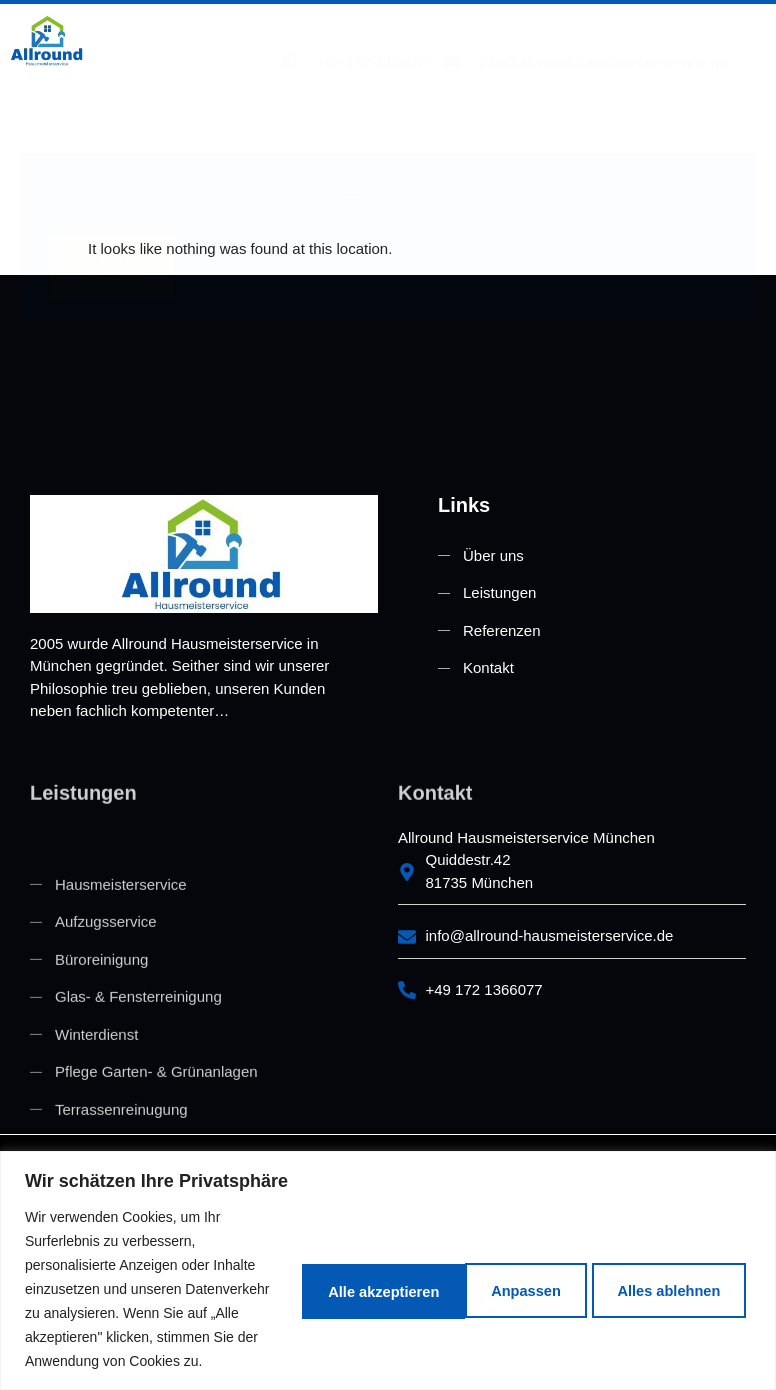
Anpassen (294, 1252)
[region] (388, 1234)
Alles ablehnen (465, 1252)
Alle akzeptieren (657, 1252)
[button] (353, 103)
